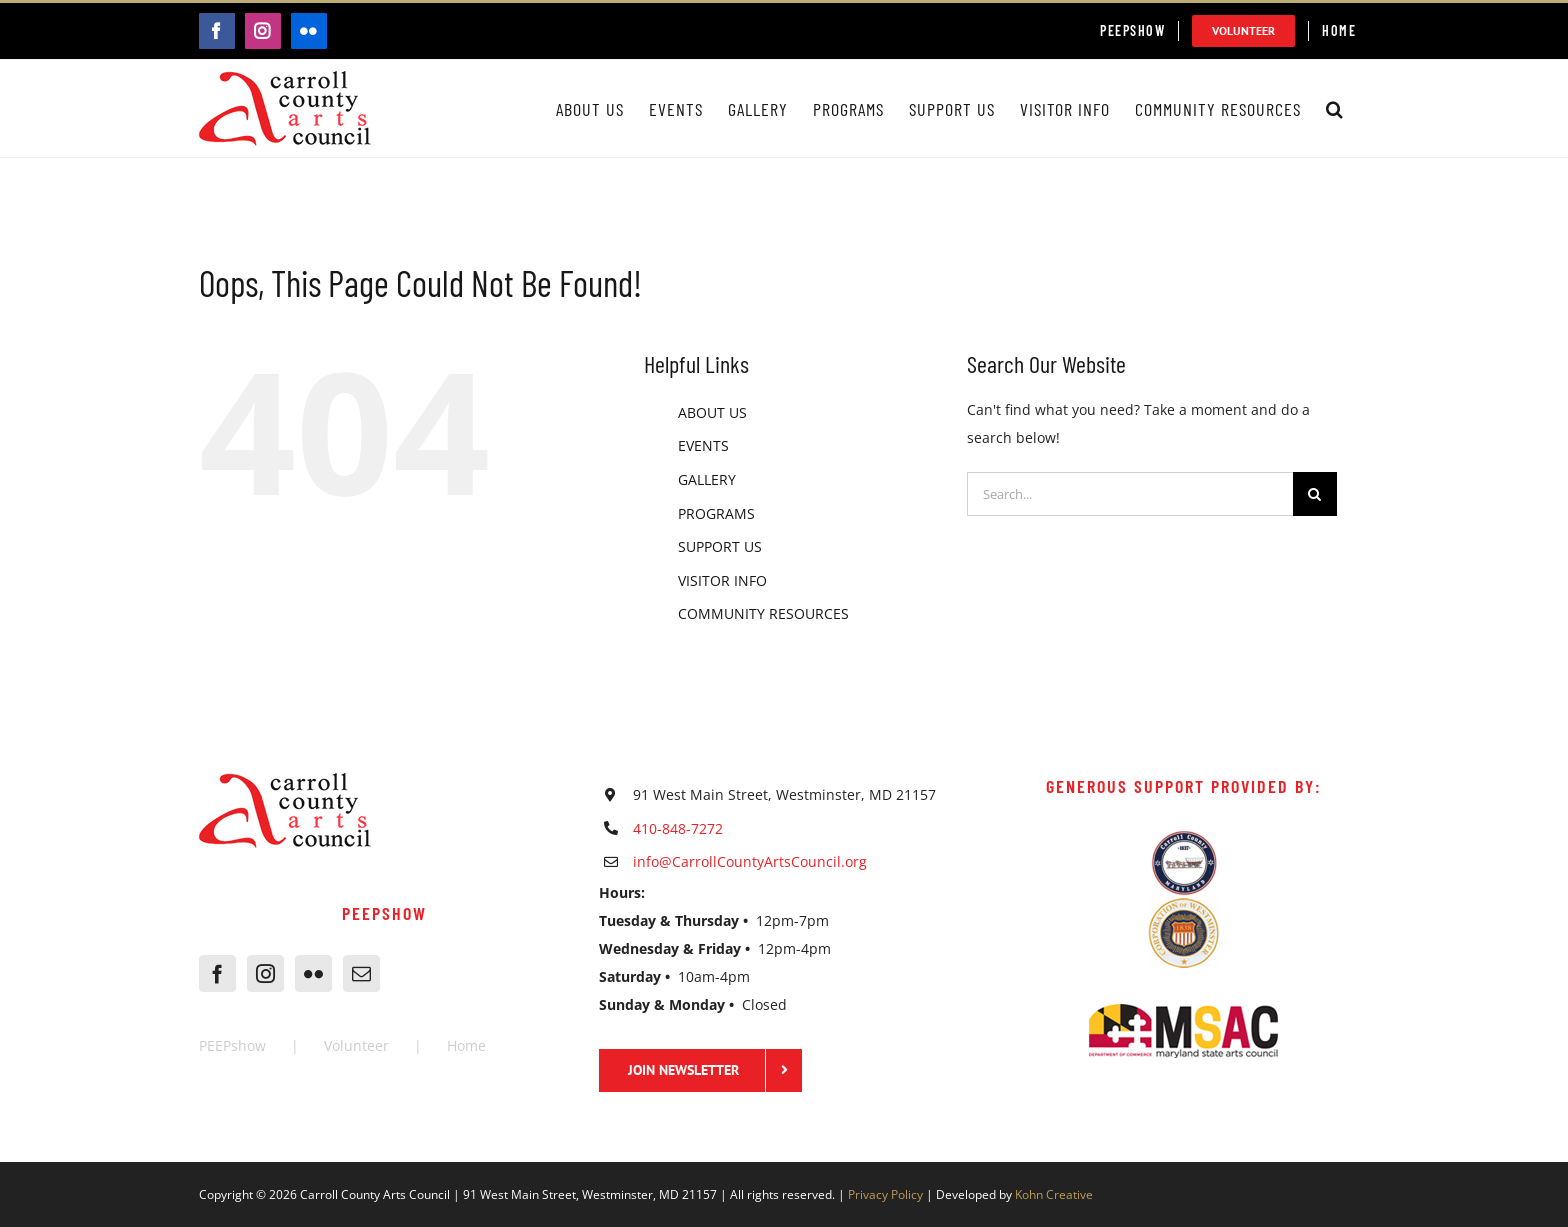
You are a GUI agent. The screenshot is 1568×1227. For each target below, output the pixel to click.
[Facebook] (217, 973)
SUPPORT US (720, 546)
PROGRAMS (716, 513)
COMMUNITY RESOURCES (763, 613)
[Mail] (361, 973)
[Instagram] (265, 973)
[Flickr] (313, 973)
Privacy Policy (885, 1194)
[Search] (1315, 494)
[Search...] (1130, 494)
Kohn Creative (1054, 1194)
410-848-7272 (678, 828)
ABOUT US (712, 412)
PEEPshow (232, 1045)
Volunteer (356, 1045)
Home (466, 1045)
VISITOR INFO (722, 580)
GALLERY (707, 479)
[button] (1335, 108)
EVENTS (703, 445)
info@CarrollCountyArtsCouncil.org (750, 861)
